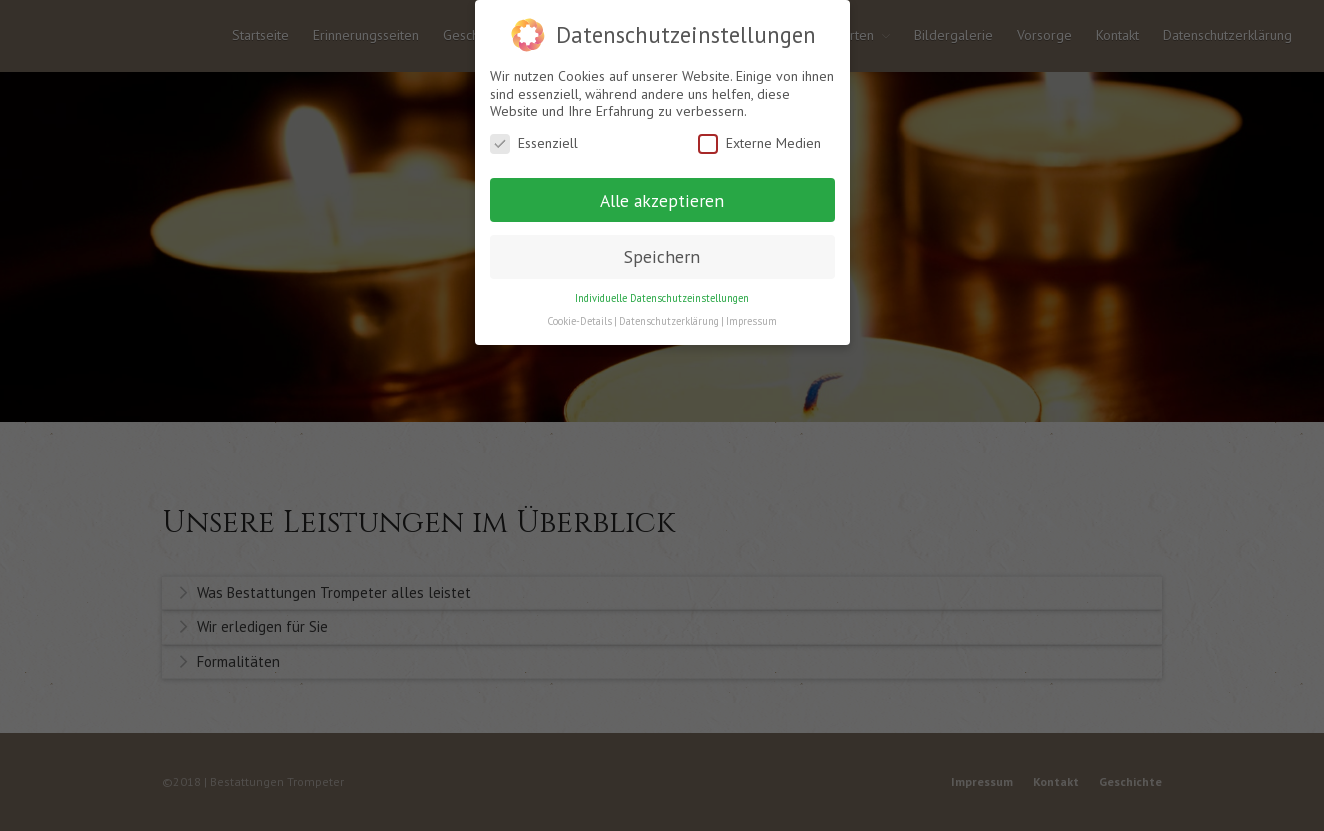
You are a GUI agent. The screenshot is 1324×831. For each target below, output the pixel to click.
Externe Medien (759, 143)
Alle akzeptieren (662, 200)
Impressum (751, 321)
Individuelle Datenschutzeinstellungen (662, 298)
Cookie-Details (579, 321)
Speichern (662, 256)
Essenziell (534, 143)
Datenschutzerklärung (669, 321)
